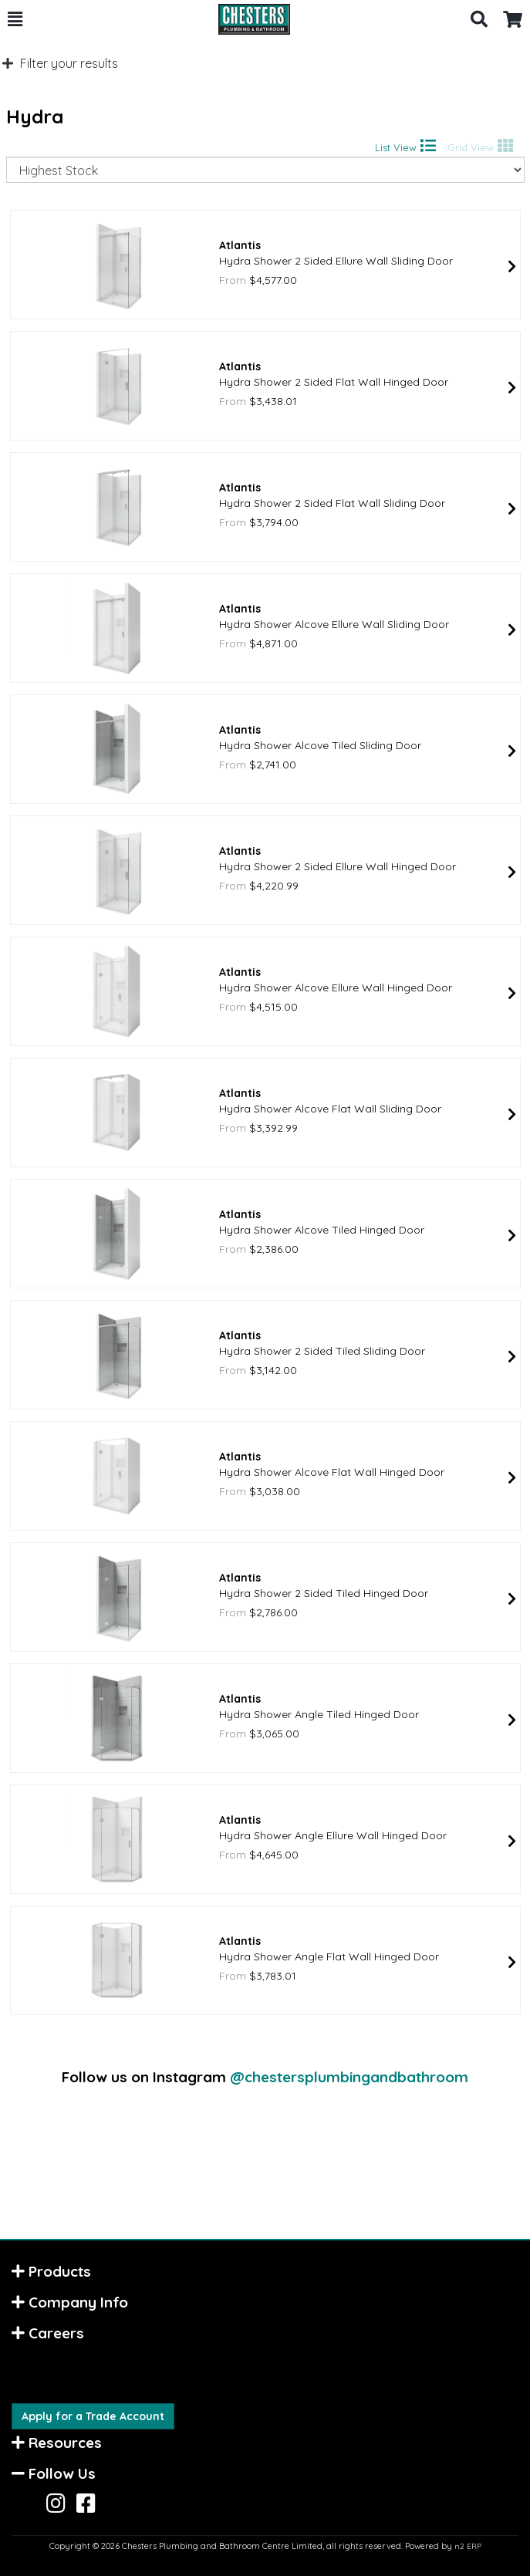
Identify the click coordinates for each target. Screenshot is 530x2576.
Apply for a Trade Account (93, 2416)
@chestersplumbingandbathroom (349, 2077)
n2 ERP (467, 2546)
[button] (15, 19)
